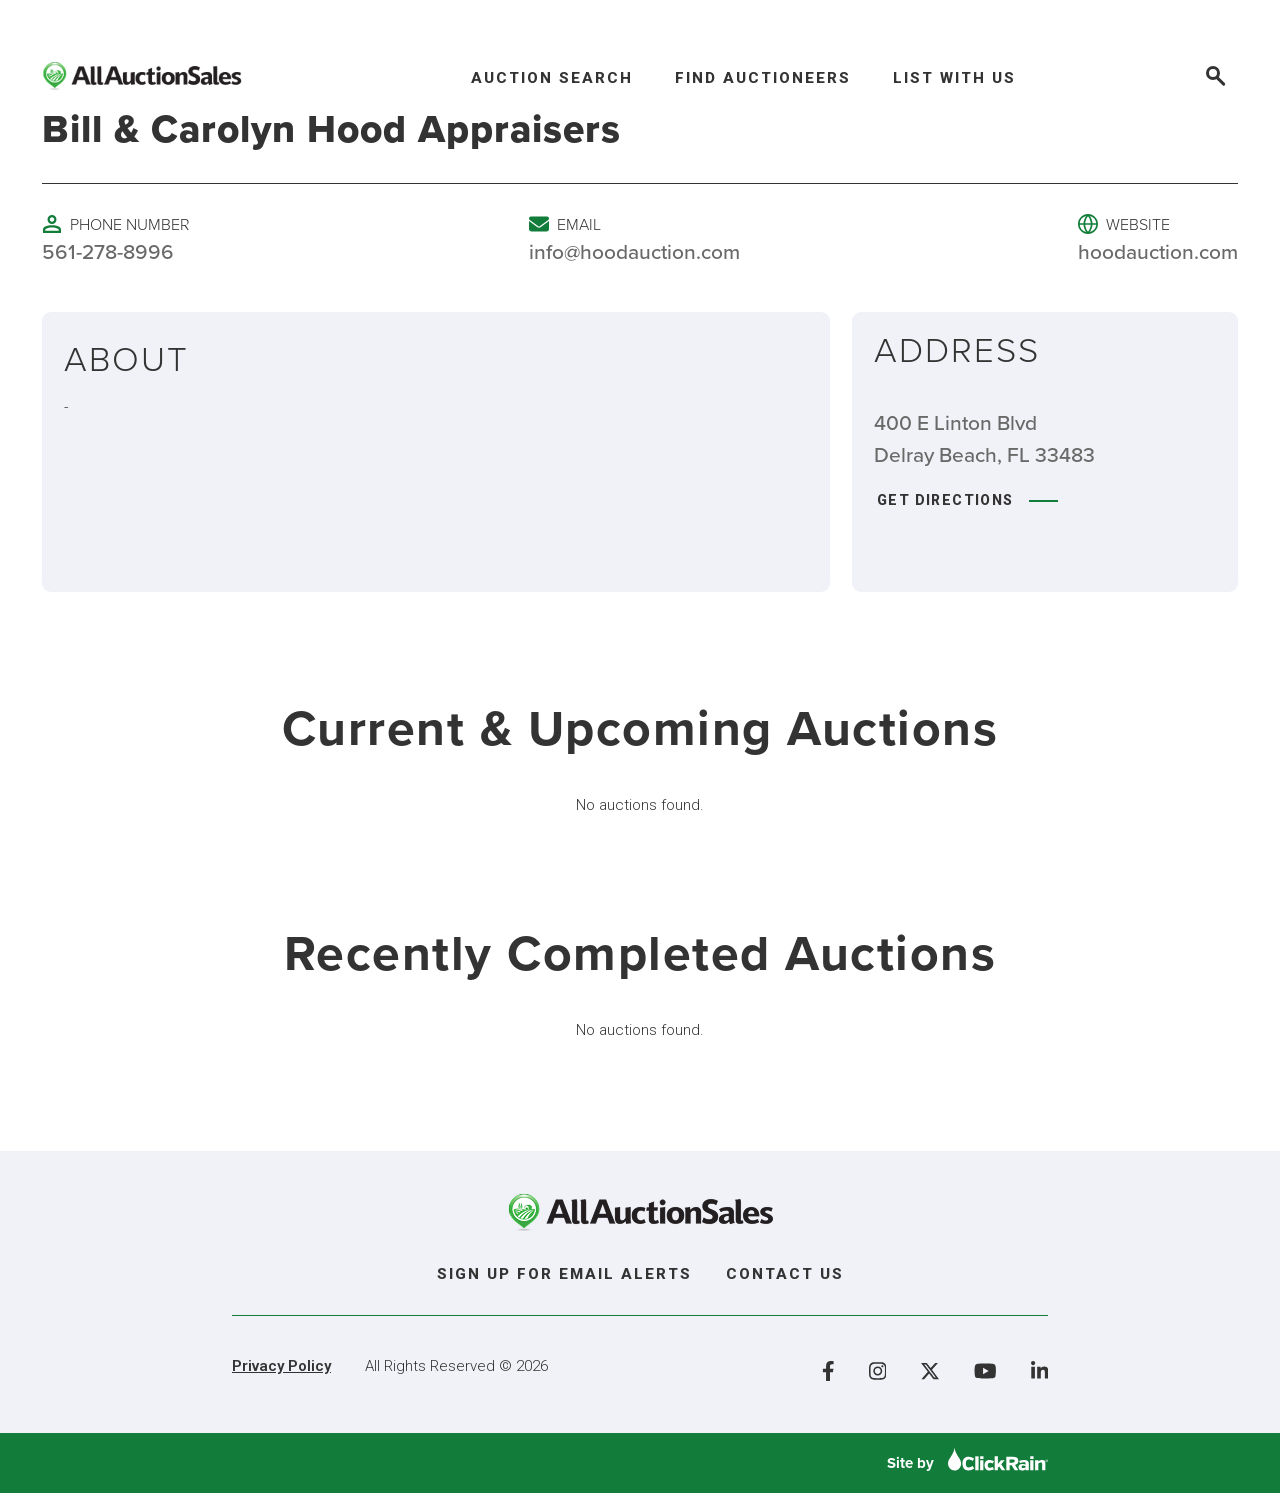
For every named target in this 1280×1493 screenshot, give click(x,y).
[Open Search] (1214, 78)
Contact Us (785, 1274)
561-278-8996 (108, 251)
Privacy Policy (281, 1366)
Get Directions (967, 500)
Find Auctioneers (763, 78)
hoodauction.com (1158, 251)
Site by (967, 1463)
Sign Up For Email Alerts (564, 1274)
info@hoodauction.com (634, 251)
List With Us (954, 78)
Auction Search (552, 78)
